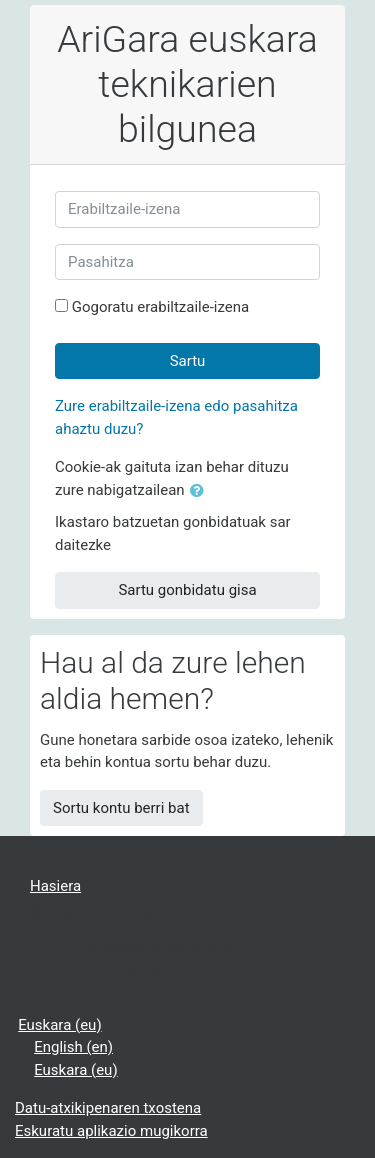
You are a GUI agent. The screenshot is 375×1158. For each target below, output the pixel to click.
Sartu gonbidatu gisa (187, 590)
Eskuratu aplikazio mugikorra (111, 1131)
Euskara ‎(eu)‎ (59, 1025)
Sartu (188, 361)
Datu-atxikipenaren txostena (108, 1108)
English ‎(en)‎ (73, 1047)
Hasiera (55, 886)
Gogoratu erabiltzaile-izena (161, 307)
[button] (201, 491)
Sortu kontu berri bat (121, 808)
